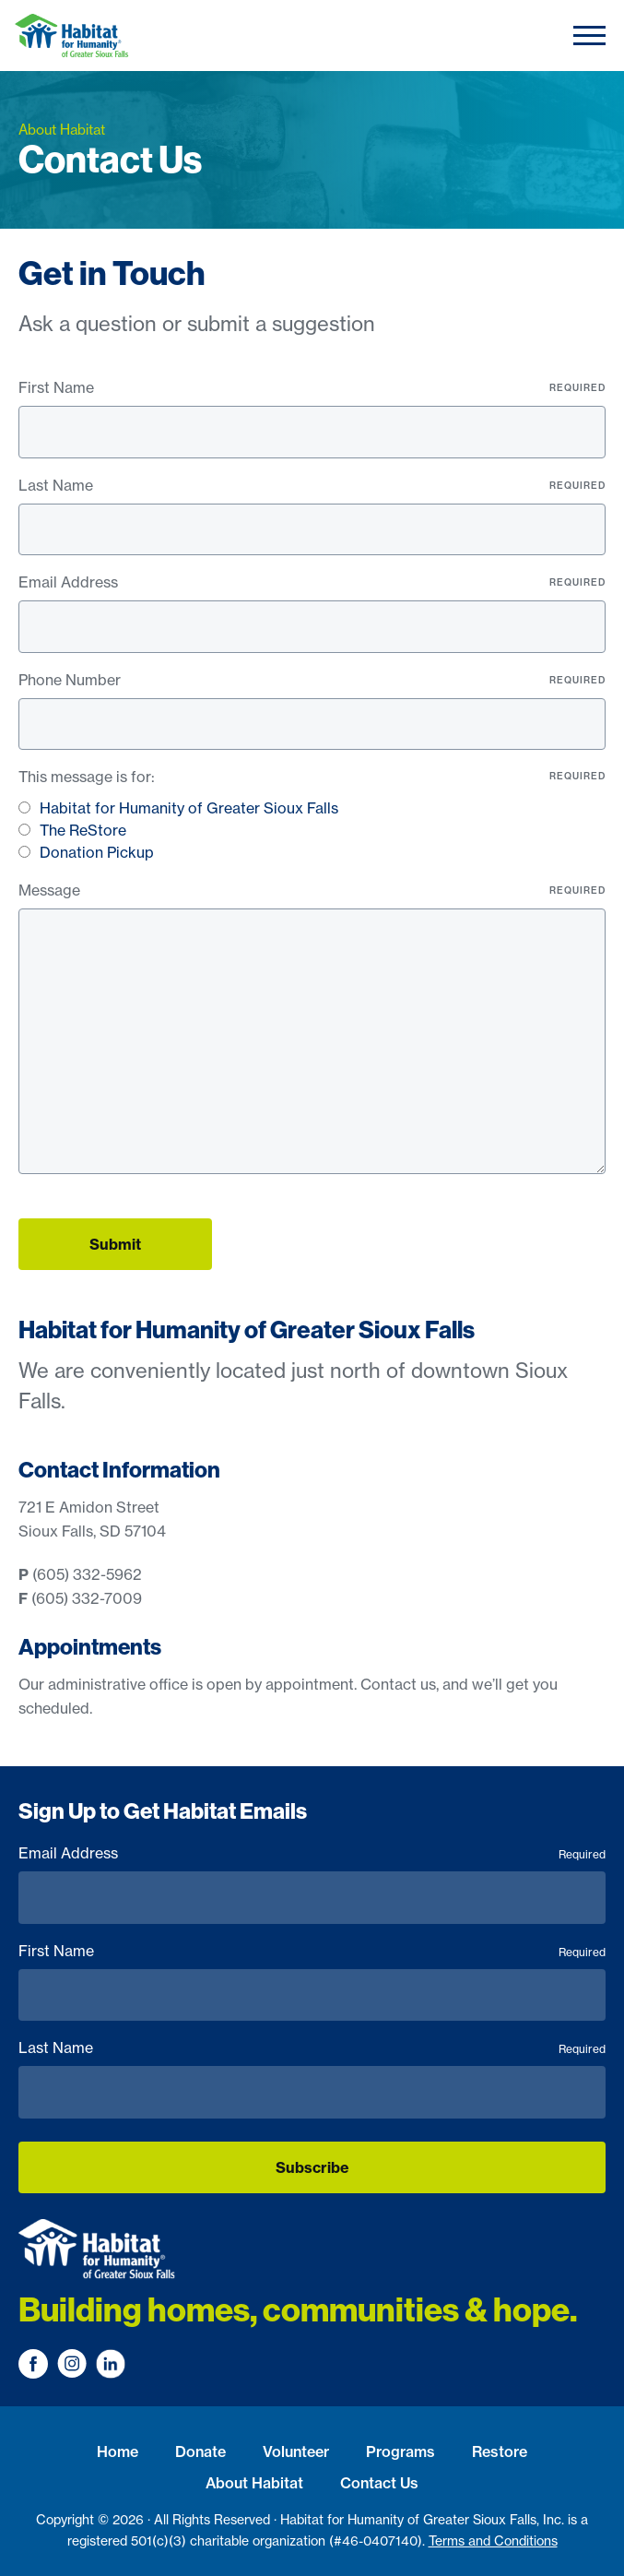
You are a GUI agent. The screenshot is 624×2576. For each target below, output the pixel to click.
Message (312, 890)
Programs (400, 2451)
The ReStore (83, 830)
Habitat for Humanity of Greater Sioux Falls (189, 808)
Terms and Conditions (493, 2540)
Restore (499, 2451)
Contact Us (379, 2483)
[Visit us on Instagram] (72, 2364)
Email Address (312, 582)
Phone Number (312, 680)
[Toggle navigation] (589, 35)
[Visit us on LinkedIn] (110, 2364)
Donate (200, 2451)
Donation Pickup (97, 852)
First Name (312, 387)
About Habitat (254, 2483)
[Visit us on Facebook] (33, 2364)
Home (117, 2451)
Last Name (312, 485)
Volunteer (296, 2451)
